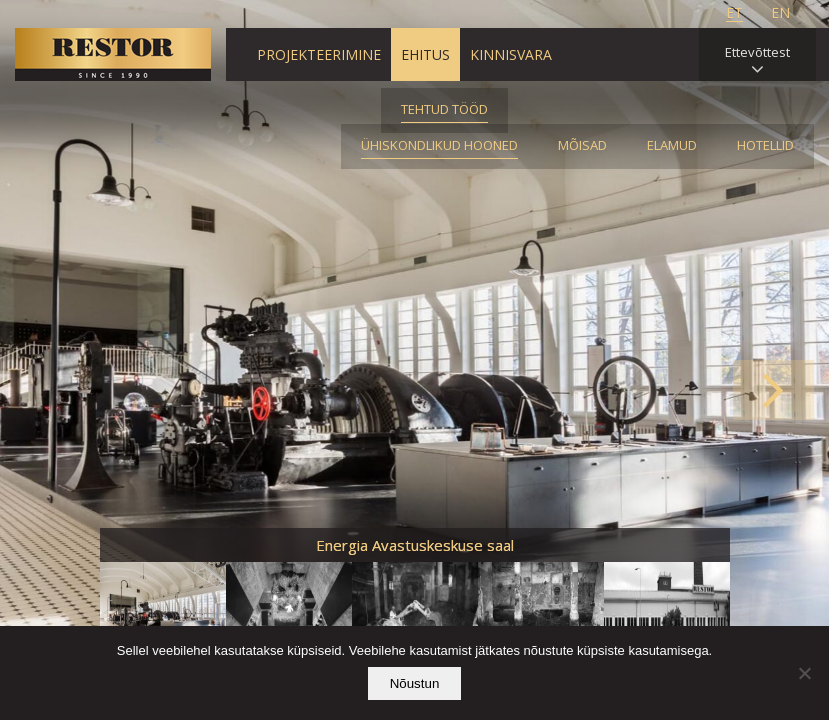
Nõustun (415, 683)
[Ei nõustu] (804, 673)
